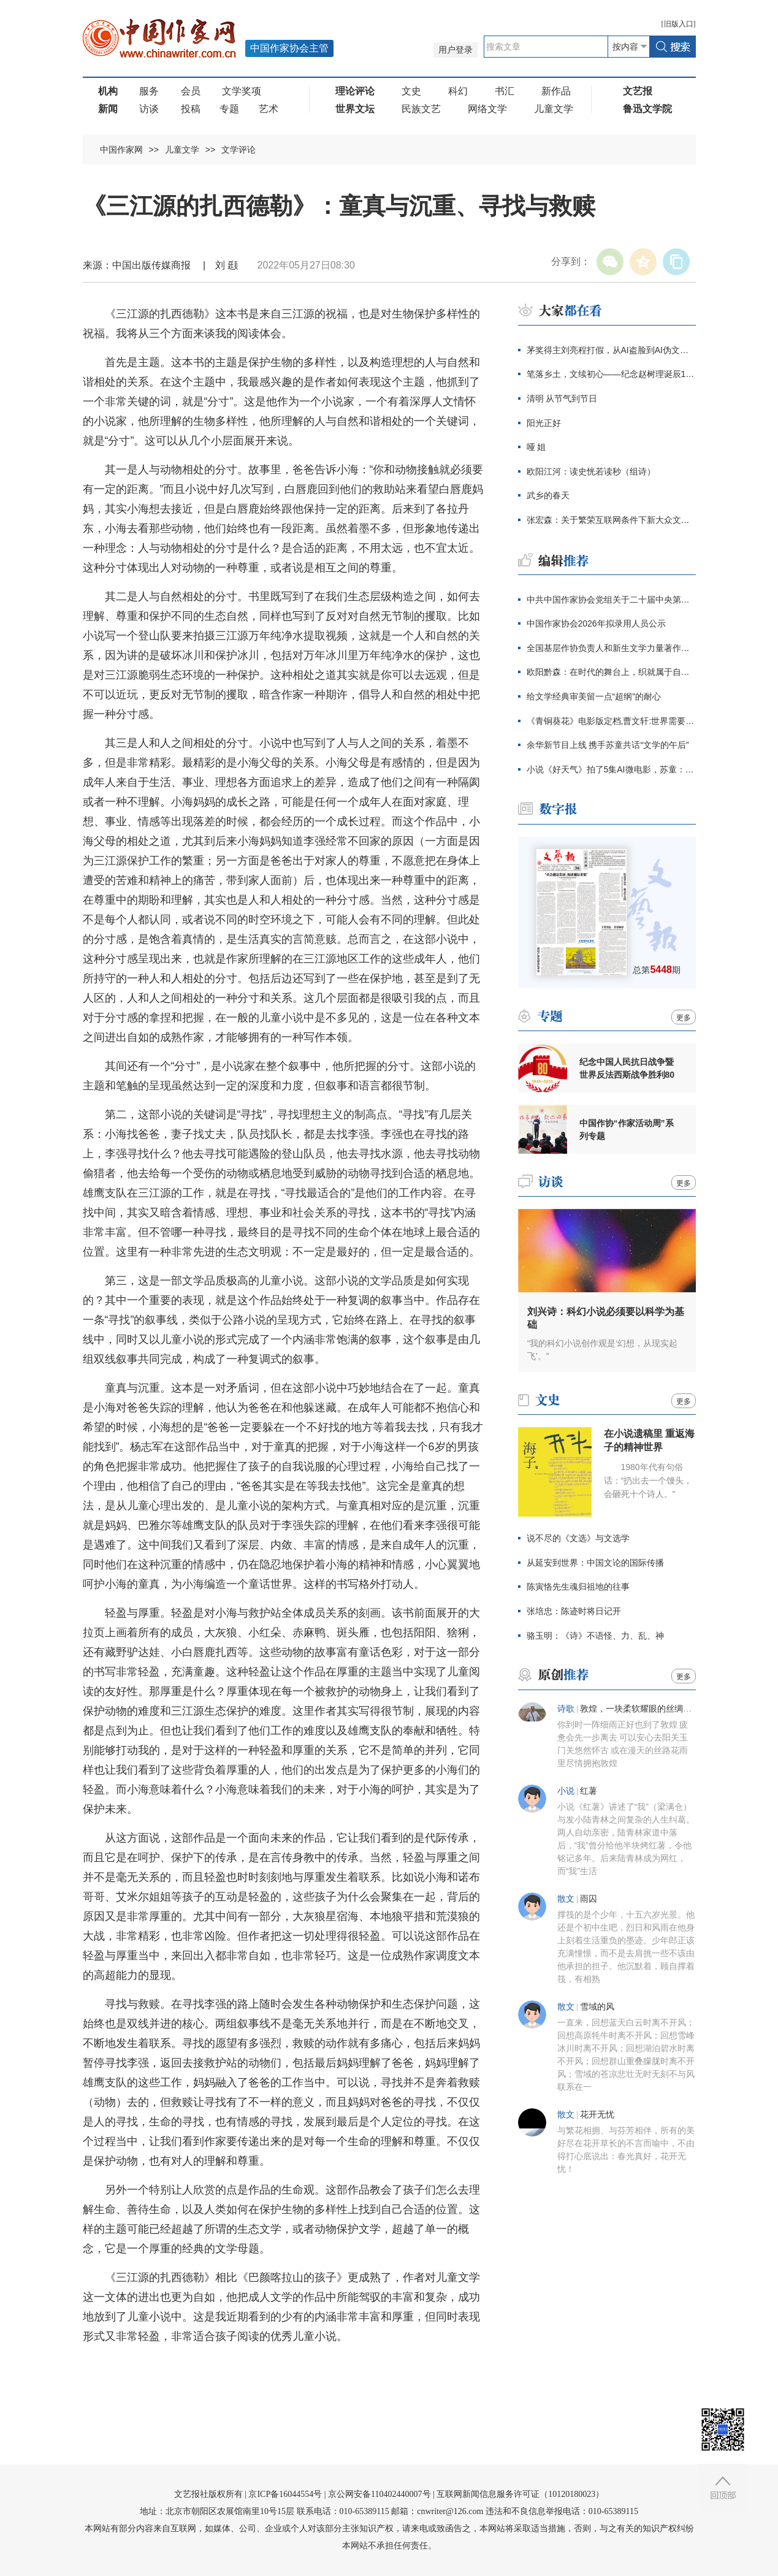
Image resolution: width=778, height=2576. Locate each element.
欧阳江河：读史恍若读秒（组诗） (591, 471)
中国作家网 (121, 149)
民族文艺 (421, 109)
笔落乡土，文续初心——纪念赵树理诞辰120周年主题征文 (611, 374)
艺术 (268, 109)
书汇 (504, 91)
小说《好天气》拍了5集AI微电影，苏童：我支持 (611, 769)
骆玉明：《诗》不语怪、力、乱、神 (595, 1635)
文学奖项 (241, 91)
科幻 (458, 91)
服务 (149, 91)
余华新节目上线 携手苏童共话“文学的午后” (608, 745)
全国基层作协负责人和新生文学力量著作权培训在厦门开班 (611, 648)
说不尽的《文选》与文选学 (578, 1538)
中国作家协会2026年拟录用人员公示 (596, 623)
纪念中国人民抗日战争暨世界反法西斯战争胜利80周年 (627, 1068)
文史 (411, 91)
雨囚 (588, 1898)
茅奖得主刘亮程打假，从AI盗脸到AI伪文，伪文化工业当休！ (611, 350)
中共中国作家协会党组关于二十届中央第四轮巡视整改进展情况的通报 (611, 599)
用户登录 (455, 50)
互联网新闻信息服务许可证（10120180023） (520, 2494)
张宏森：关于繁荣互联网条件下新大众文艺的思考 (611, 520)
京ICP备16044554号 (285, 2494)
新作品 (556, 91)
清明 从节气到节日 (562, 398)
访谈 (149, 109)
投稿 (190, 109)
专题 (229, 109)
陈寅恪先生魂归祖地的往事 (578, 1586)
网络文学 (487, 109)
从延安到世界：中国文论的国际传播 (595, 1563)
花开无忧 (597, 2114)
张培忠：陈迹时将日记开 (574, 1611)
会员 (190, 91)
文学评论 (238, 149)
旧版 (679, 24)
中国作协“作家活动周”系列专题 (626, 1129)
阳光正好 (544, 423)
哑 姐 (536, 447)
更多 (683, 1017)
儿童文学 (553, 109)
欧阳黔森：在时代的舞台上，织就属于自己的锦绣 (611, 672)
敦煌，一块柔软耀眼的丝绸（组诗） (648, 1708)
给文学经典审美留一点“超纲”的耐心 (594, 696)
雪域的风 (597, 2006)
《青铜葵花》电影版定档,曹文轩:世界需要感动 (611, 721)
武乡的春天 (548, 495)
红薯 (588, 1791)
